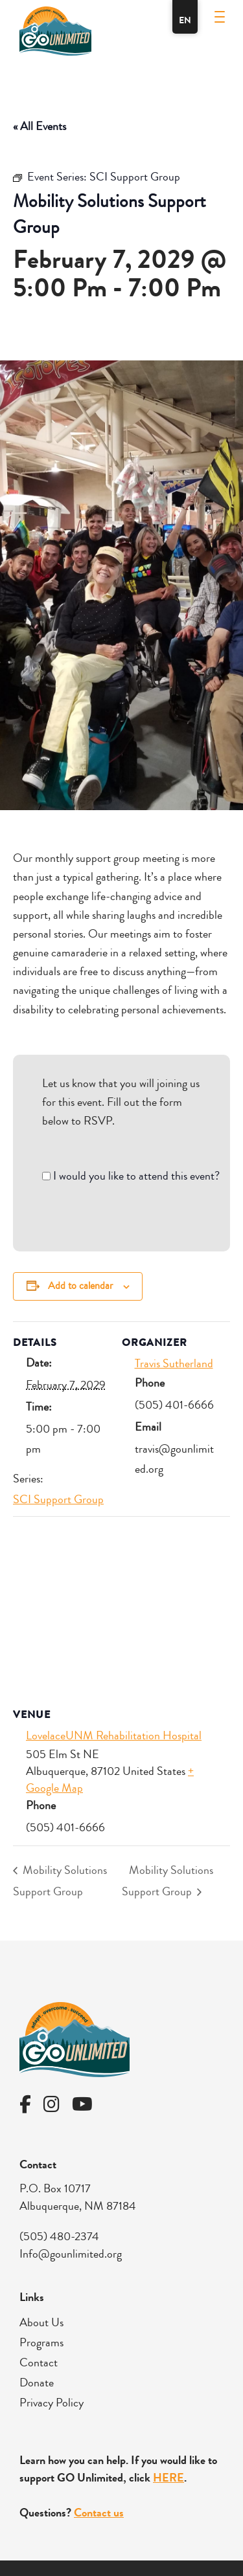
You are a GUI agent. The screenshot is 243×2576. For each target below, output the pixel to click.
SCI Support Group (58, 1499)
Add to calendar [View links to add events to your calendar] (80, 1286)
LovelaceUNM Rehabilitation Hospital (114, 1735)
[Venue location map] (121, 1610)
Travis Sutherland (174, 1363)
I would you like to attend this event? (136, 1175)
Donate (36, 2382)
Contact (38, 2362)
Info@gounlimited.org (70, 2253)
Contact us (99, 2512)
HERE (168, 2477)
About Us (41, 2322)
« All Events (39, 126)
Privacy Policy (51, 2402)
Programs (41, 2342)
